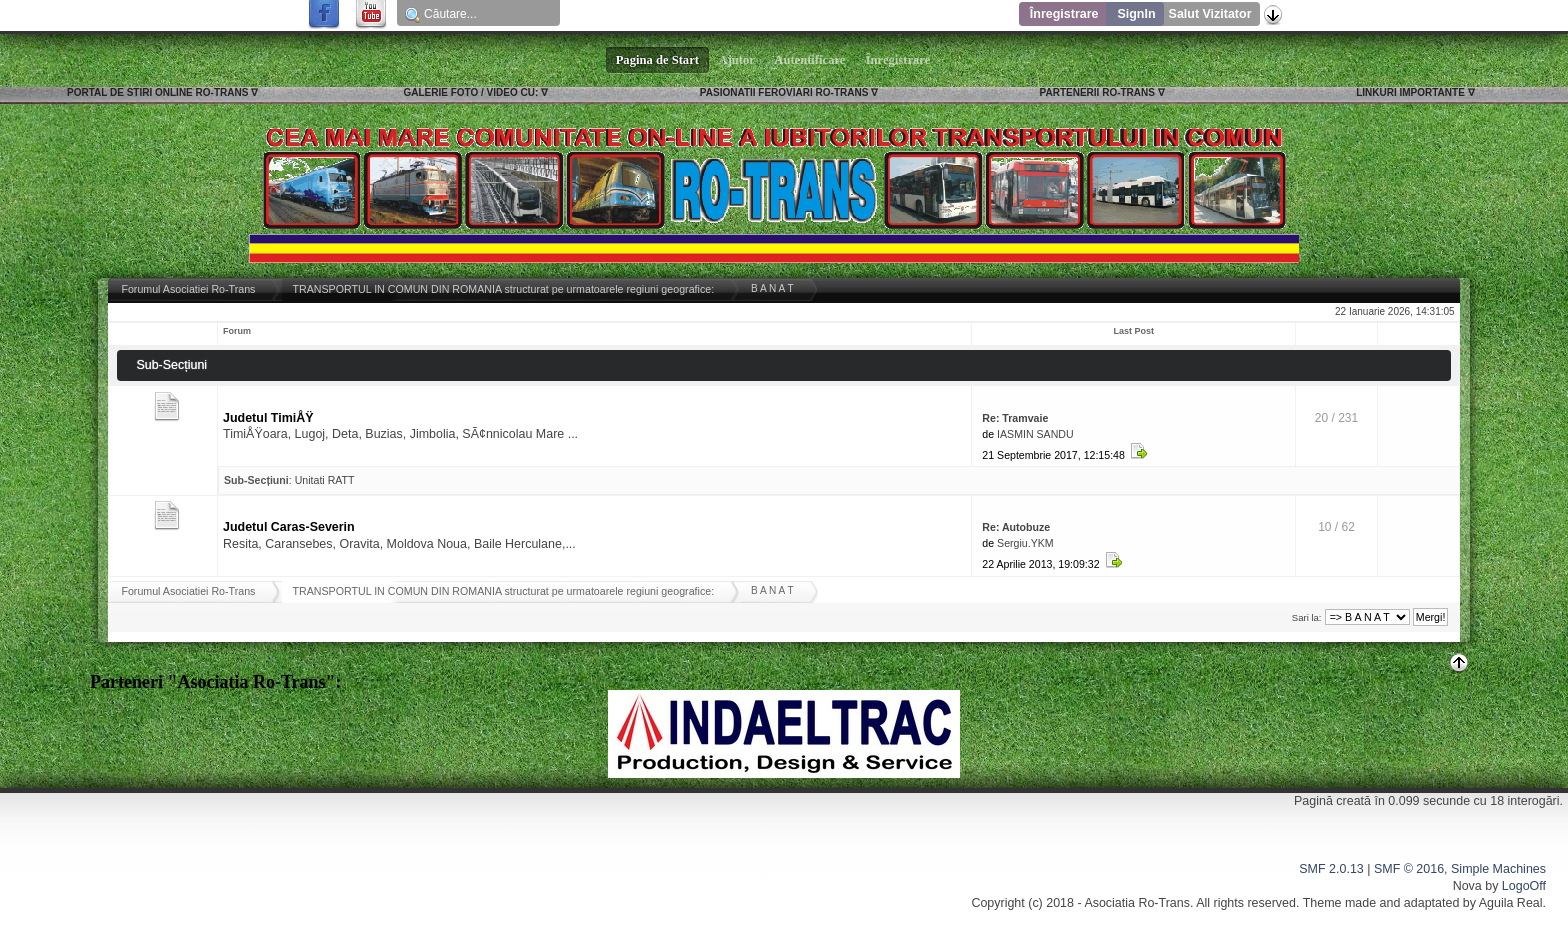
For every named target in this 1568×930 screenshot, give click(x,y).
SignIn (1136, 14)
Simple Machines (1498, 869)
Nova (1467, 886)
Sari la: (1307, 617)
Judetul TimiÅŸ (268, 418)
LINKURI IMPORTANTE (1410, 92)
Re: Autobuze (1016, 527)
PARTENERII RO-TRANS (1097, 92)
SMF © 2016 (1409, 869)
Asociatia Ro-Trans (1137, 903)
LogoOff (1524, 886)
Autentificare (810, 60)
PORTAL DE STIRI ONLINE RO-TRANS (157, 92)
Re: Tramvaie (1015, 418)
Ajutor (737, 60)
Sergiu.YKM (1025, 543)
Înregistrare (1064, 14)
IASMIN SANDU (1035, 434)
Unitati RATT (325, 480)
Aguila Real (1511, 903)
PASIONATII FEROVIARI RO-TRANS (784, 92)
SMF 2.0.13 (1331, 869)
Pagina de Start (658, 60)
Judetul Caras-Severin (289, 527)
